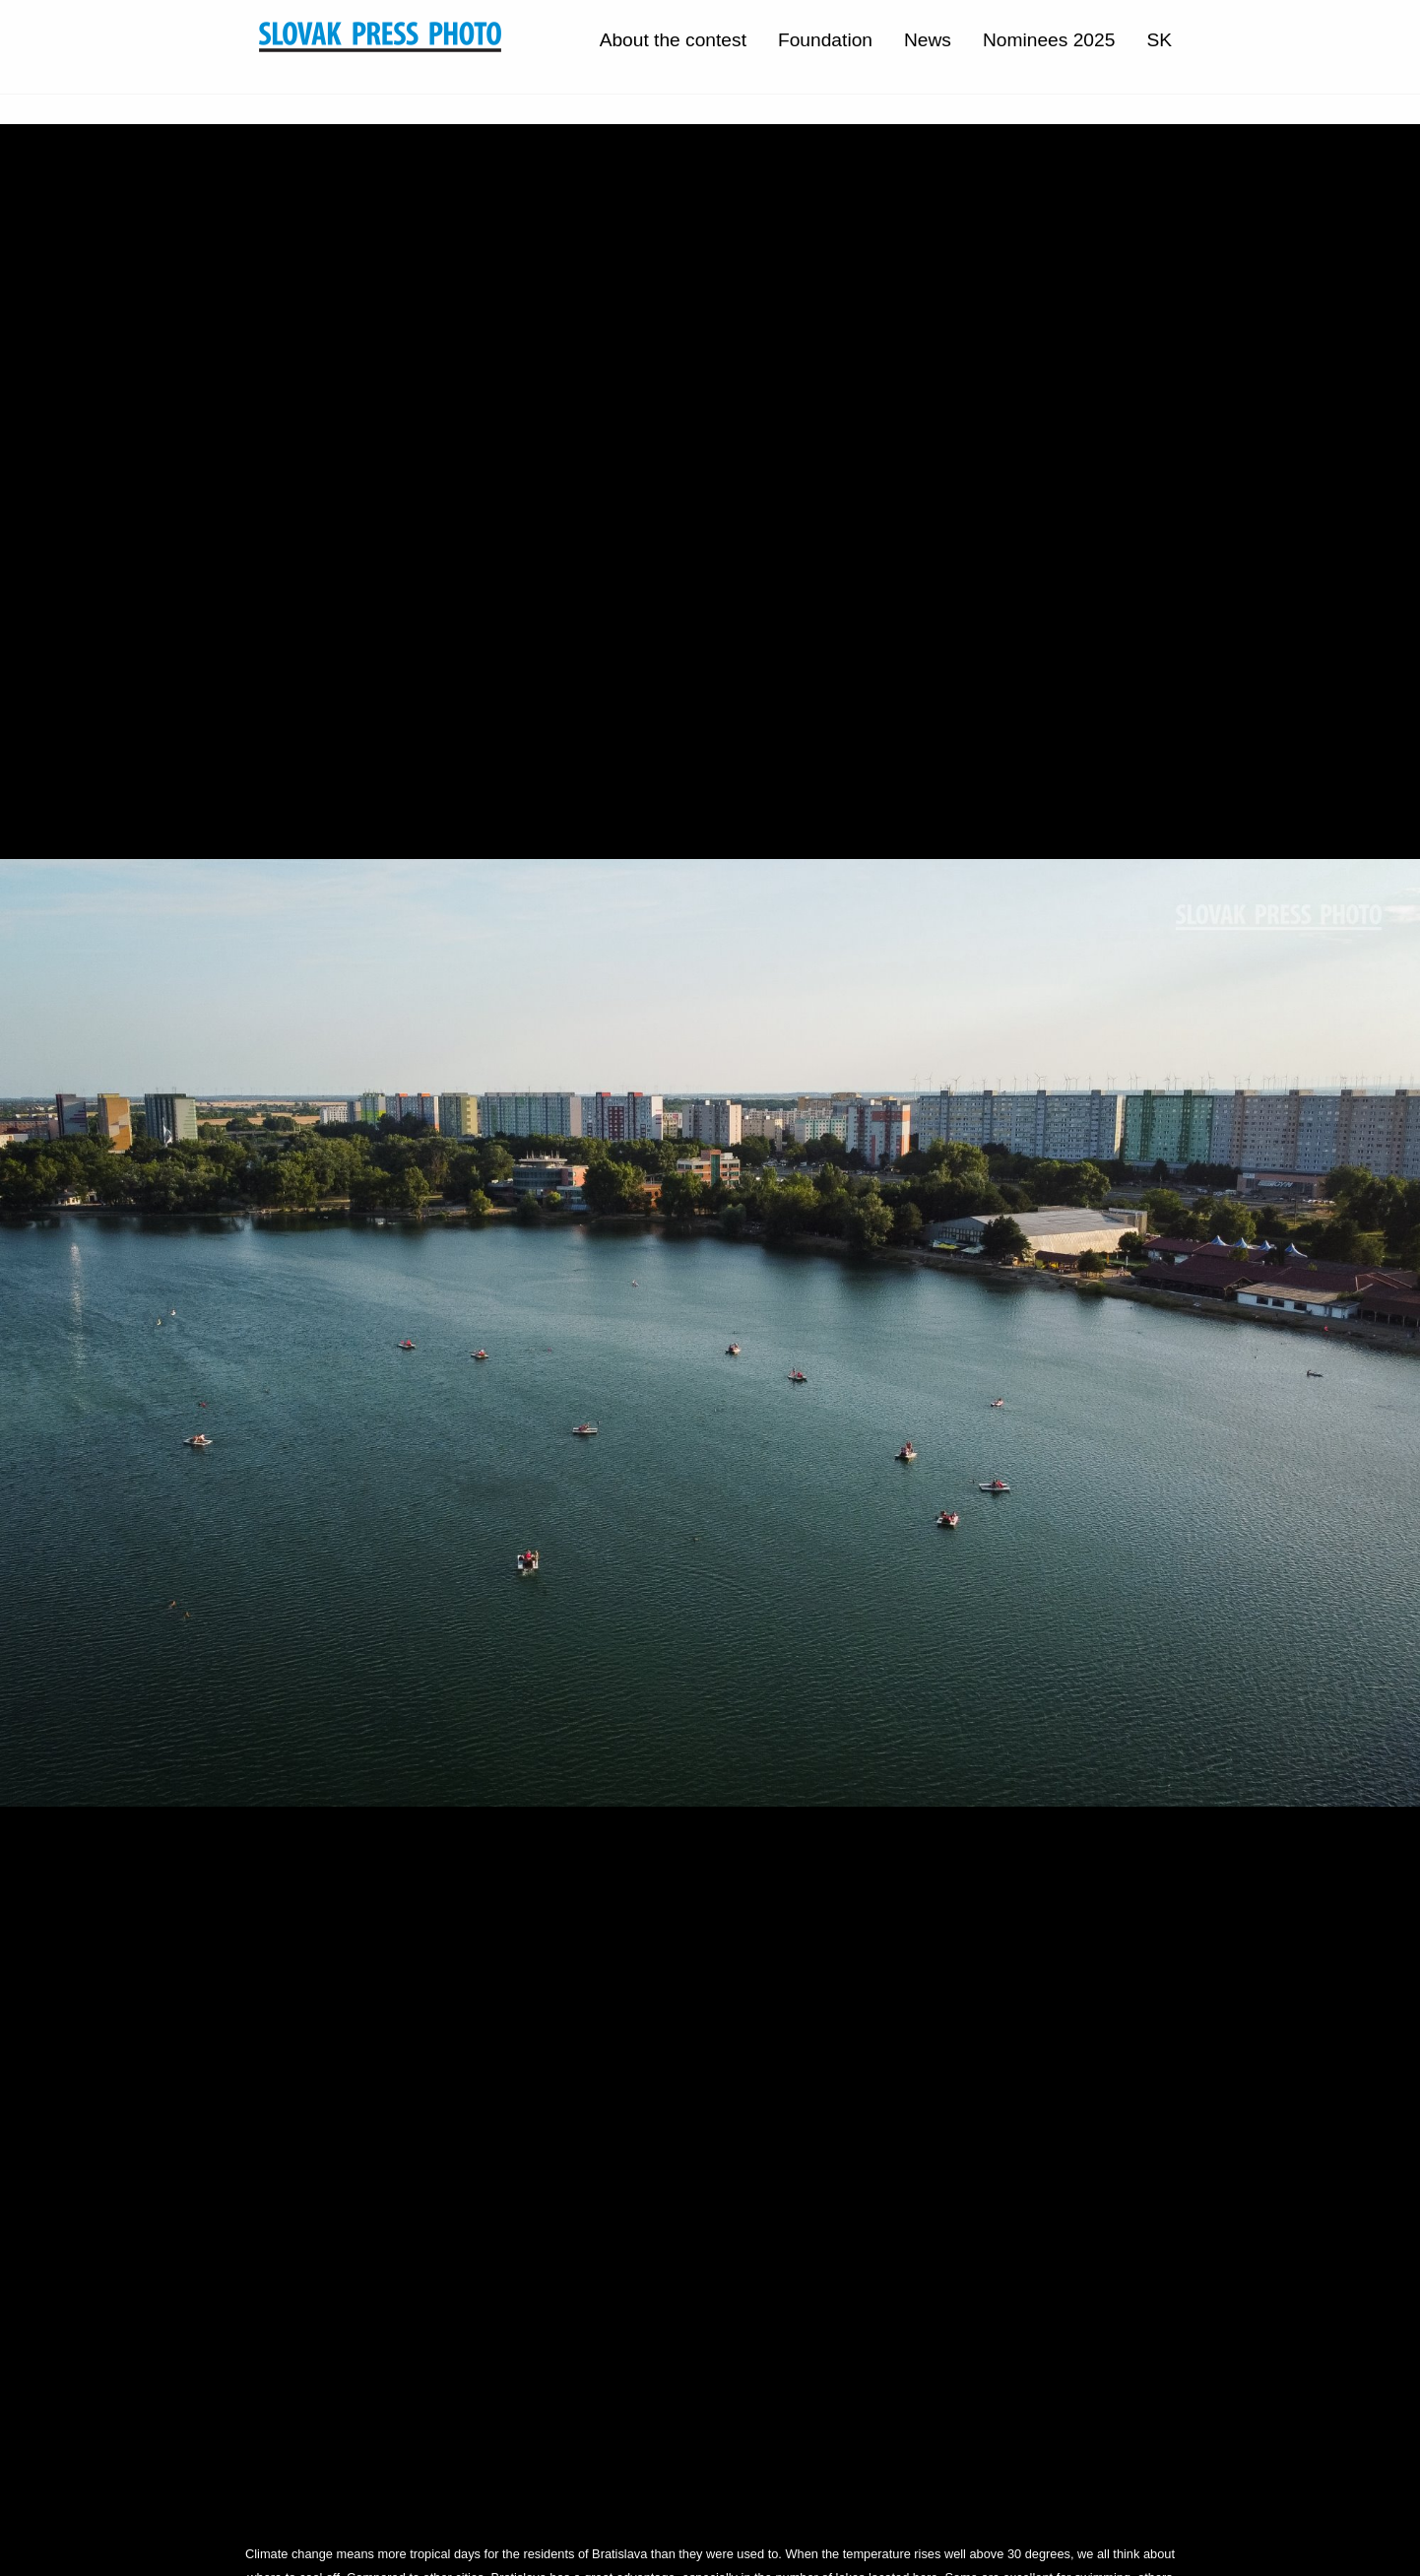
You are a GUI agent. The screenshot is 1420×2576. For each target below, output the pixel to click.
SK (1159, 40)
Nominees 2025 (1049, 40)
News (927, 40)
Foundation (825, 40)
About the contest (673, 40)
